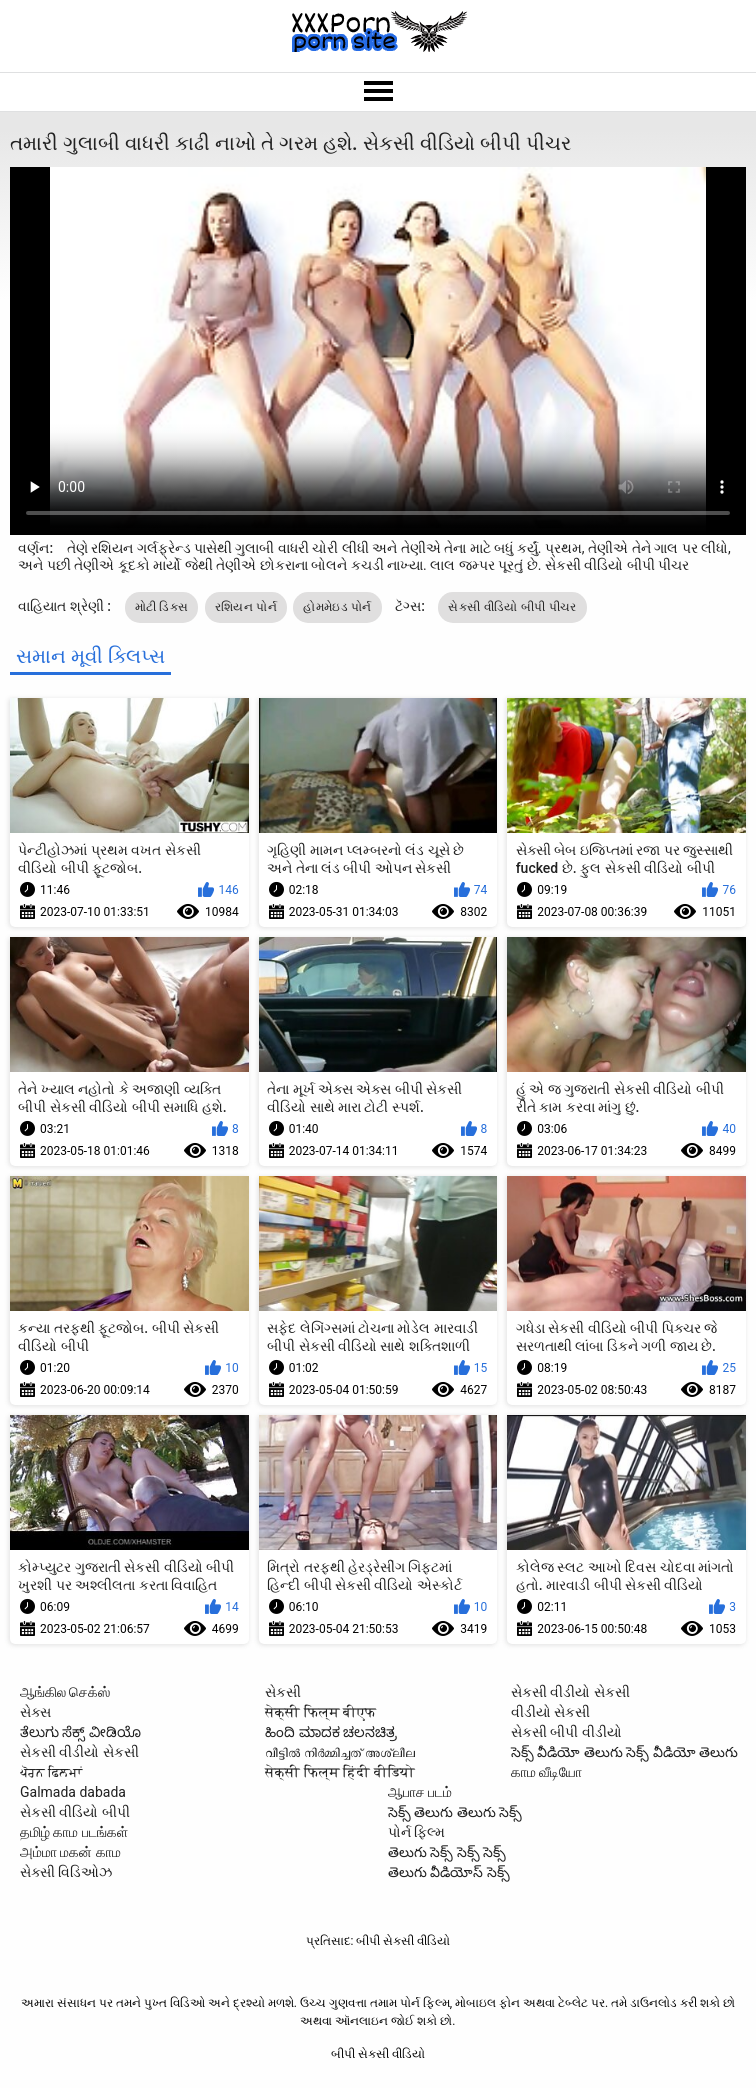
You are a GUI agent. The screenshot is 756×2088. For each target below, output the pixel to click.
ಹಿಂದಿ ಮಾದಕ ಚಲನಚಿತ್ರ (331, 1732)
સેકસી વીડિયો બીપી (75, 1812)
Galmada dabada (73, 1792)
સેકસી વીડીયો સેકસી (79, 1752)
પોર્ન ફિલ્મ (416, 1832)
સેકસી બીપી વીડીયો (566, 1732)
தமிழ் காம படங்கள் (74, 1832)
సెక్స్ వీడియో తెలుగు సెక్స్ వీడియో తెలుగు (624, 1752)
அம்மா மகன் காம (70, 1852)
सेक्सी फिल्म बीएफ (320, 1712)
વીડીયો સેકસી (550, 1712)
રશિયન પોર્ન (246, 607)
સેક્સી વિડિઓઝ (66, 1872)
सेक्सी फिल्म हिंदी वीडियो (339, 1772)
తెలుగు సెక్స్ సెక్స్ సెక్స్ (447, 1852)
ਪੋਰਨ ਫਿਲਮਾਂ (51, 1772)
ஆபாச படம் (420, 1792)
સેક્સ (35, 1712)
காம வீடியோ (546, 1772)
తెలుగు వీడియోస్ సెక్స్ (449, 1872)
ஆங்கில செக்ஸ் (65, 1692)
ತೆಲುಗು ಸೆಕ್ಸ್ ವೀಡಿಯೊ (80, 1732)
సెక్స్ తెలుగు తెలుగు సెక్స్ (455, 1812)
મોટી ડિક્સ (162, 607)
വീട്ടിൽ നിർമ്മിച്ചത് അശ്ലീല (340, 1752)
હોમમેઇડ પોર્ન (337, 607)
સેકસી (283, 1692)
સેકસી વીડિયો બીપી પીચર (512, 607)
